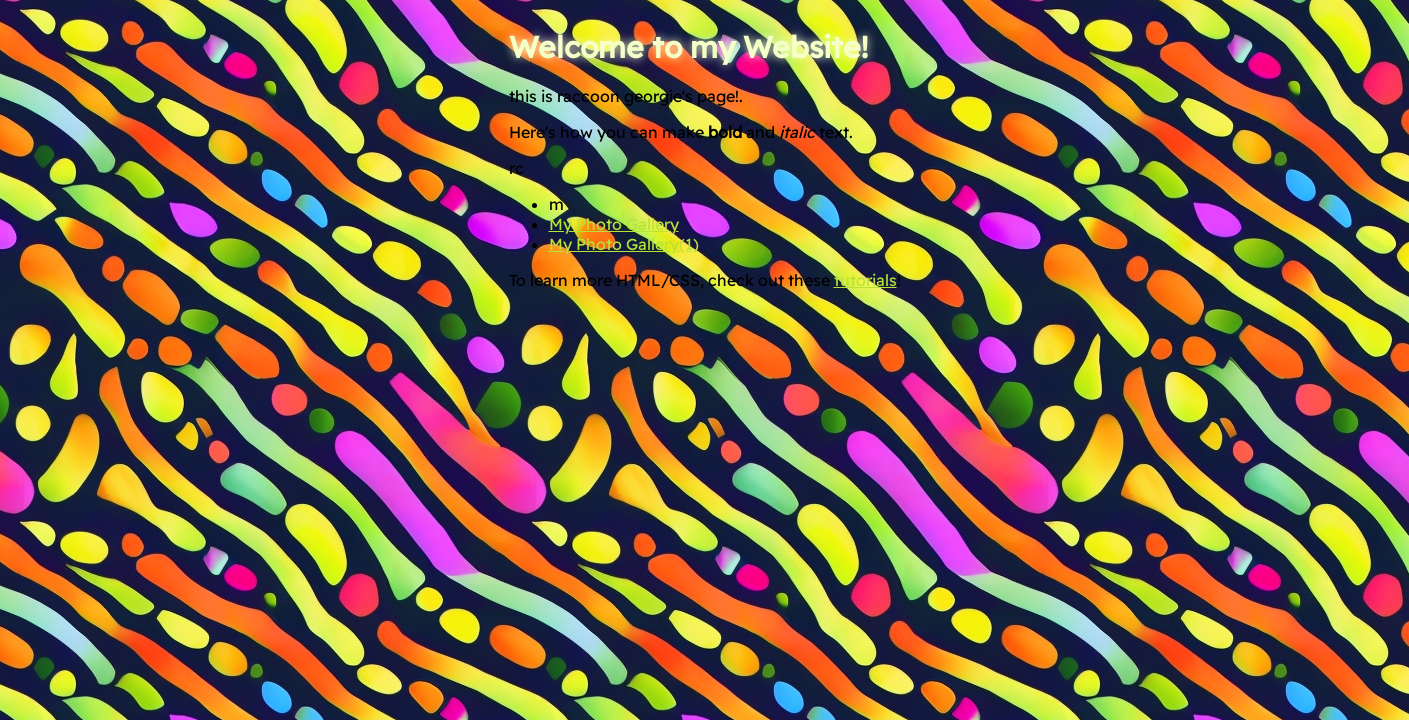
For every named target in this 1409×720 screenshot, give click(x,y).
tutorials (865, 280)
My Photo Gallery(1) (624, 244)
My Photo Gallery (614, 224)
